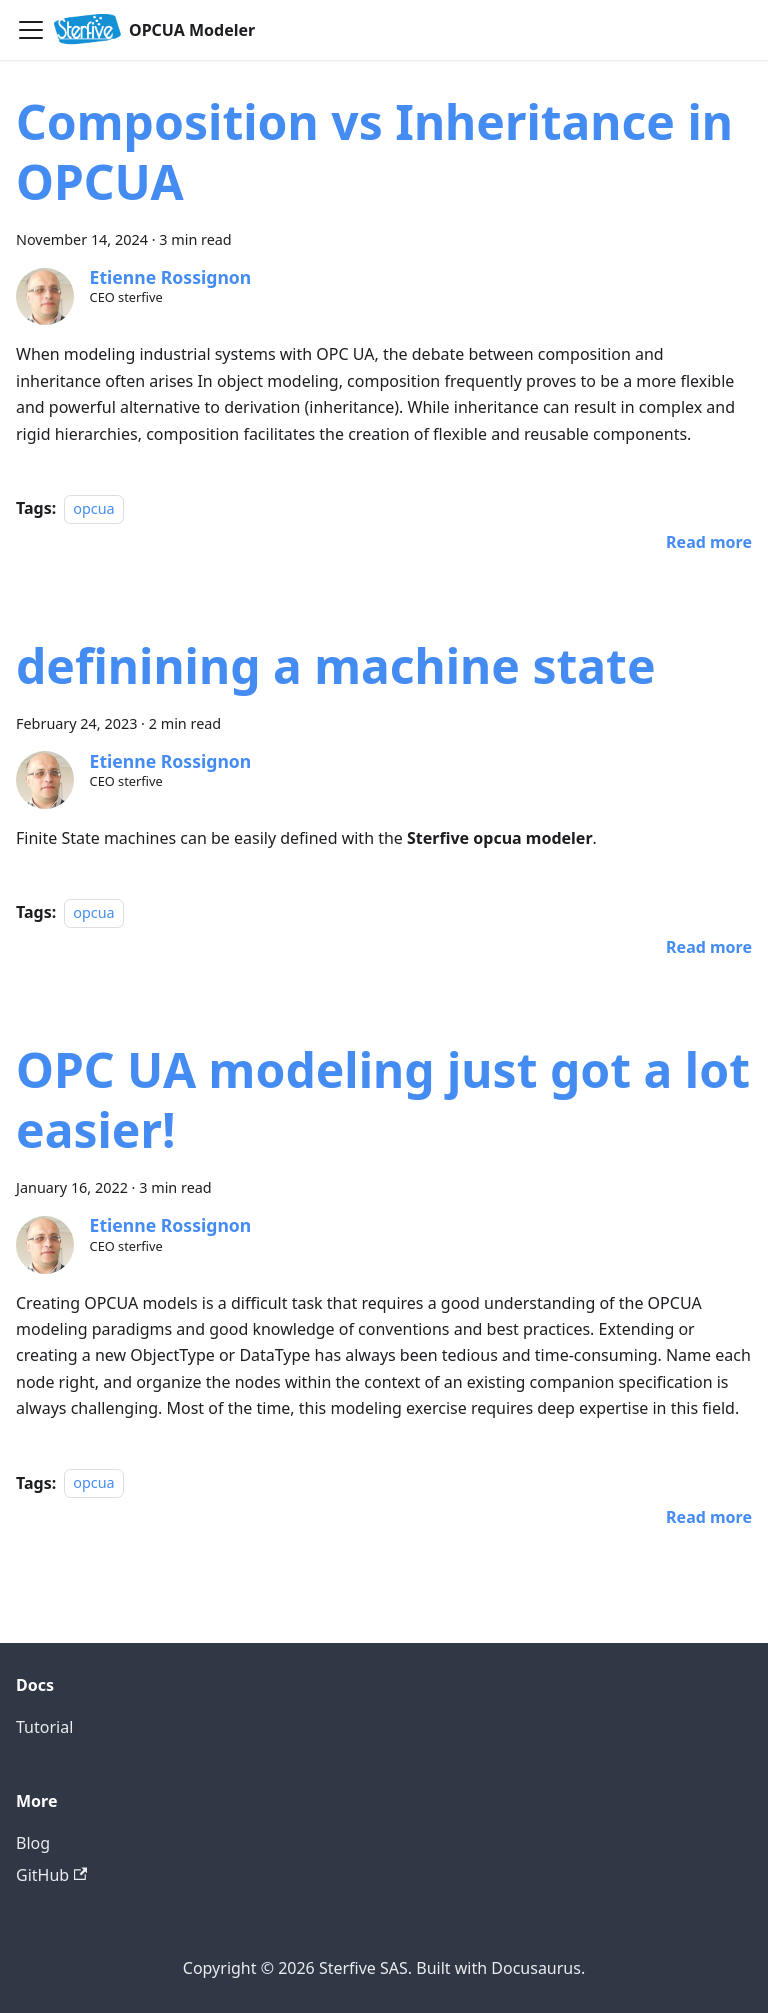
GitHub (51, 1875)
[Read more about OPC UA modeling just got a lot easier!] (709, 1517)
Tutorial (44, 1727)
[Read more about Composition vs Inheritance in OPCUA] (709, 542)
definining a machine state (336, 665)
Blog (33, 1843)
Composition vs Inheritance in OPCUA (374, 151)
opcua (93, 508)
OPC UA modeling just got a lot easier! (383, 1099)
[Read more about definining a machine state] (709, 947)
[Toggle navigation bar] (31, 30)
